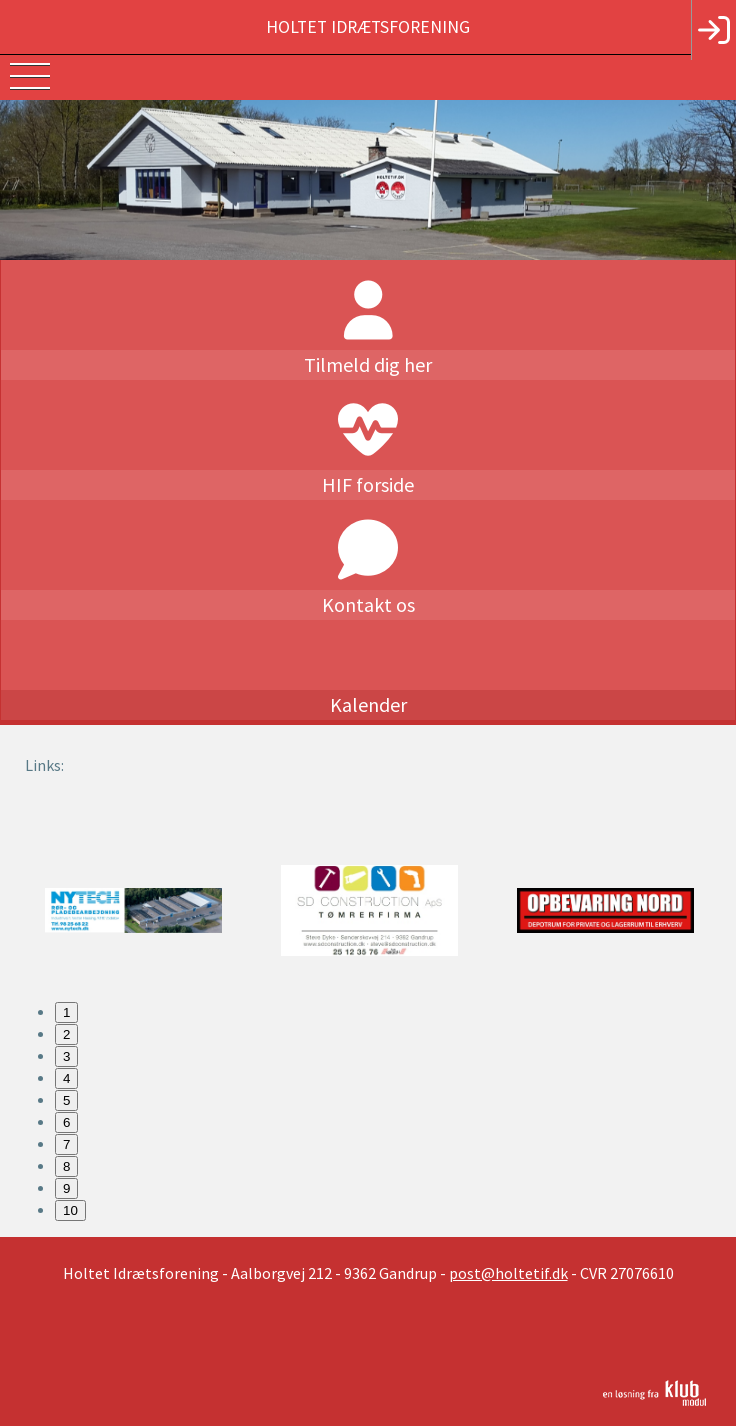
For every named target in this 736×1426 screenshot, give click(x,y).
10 (70, 1210)
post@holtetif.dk (508, 1273)
